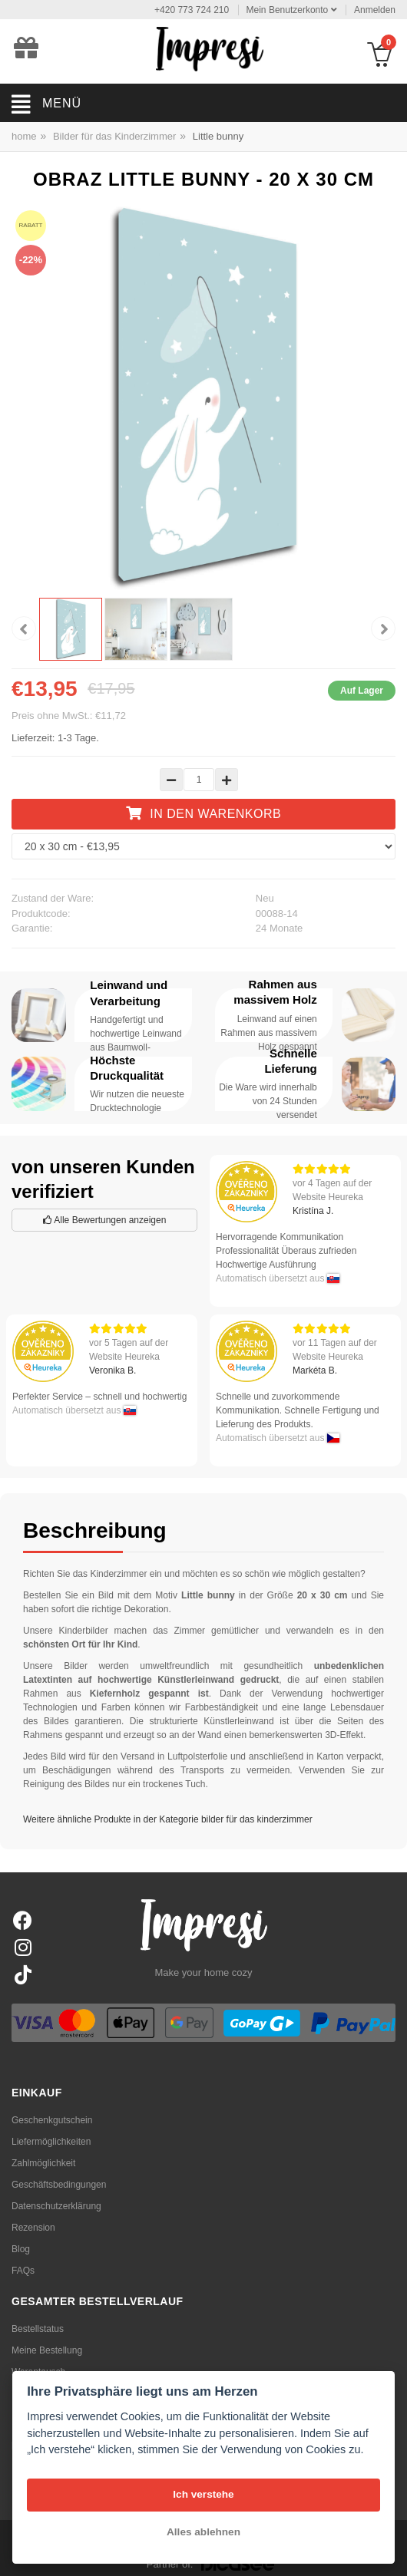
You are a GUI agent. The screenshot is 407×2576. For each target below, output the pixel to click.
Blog (21, 2249)
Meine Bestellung (47, 2350)
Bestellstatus (38, 2329)
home (24, 136)
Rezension (33, 2227)
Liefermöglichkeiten (51, 2141)
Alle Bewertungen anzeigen (105, 1220)
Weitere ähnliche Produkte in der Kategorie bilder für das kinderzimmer (168, 1819)
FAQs (23, 2270)
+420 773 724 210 (191, 10)
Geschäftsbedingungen (59, 2184)
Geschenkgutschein (52, 2120)
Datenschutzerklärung (56, 2206)
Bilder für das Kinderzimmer (114, 136)
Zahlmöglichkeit (43, 2163)
